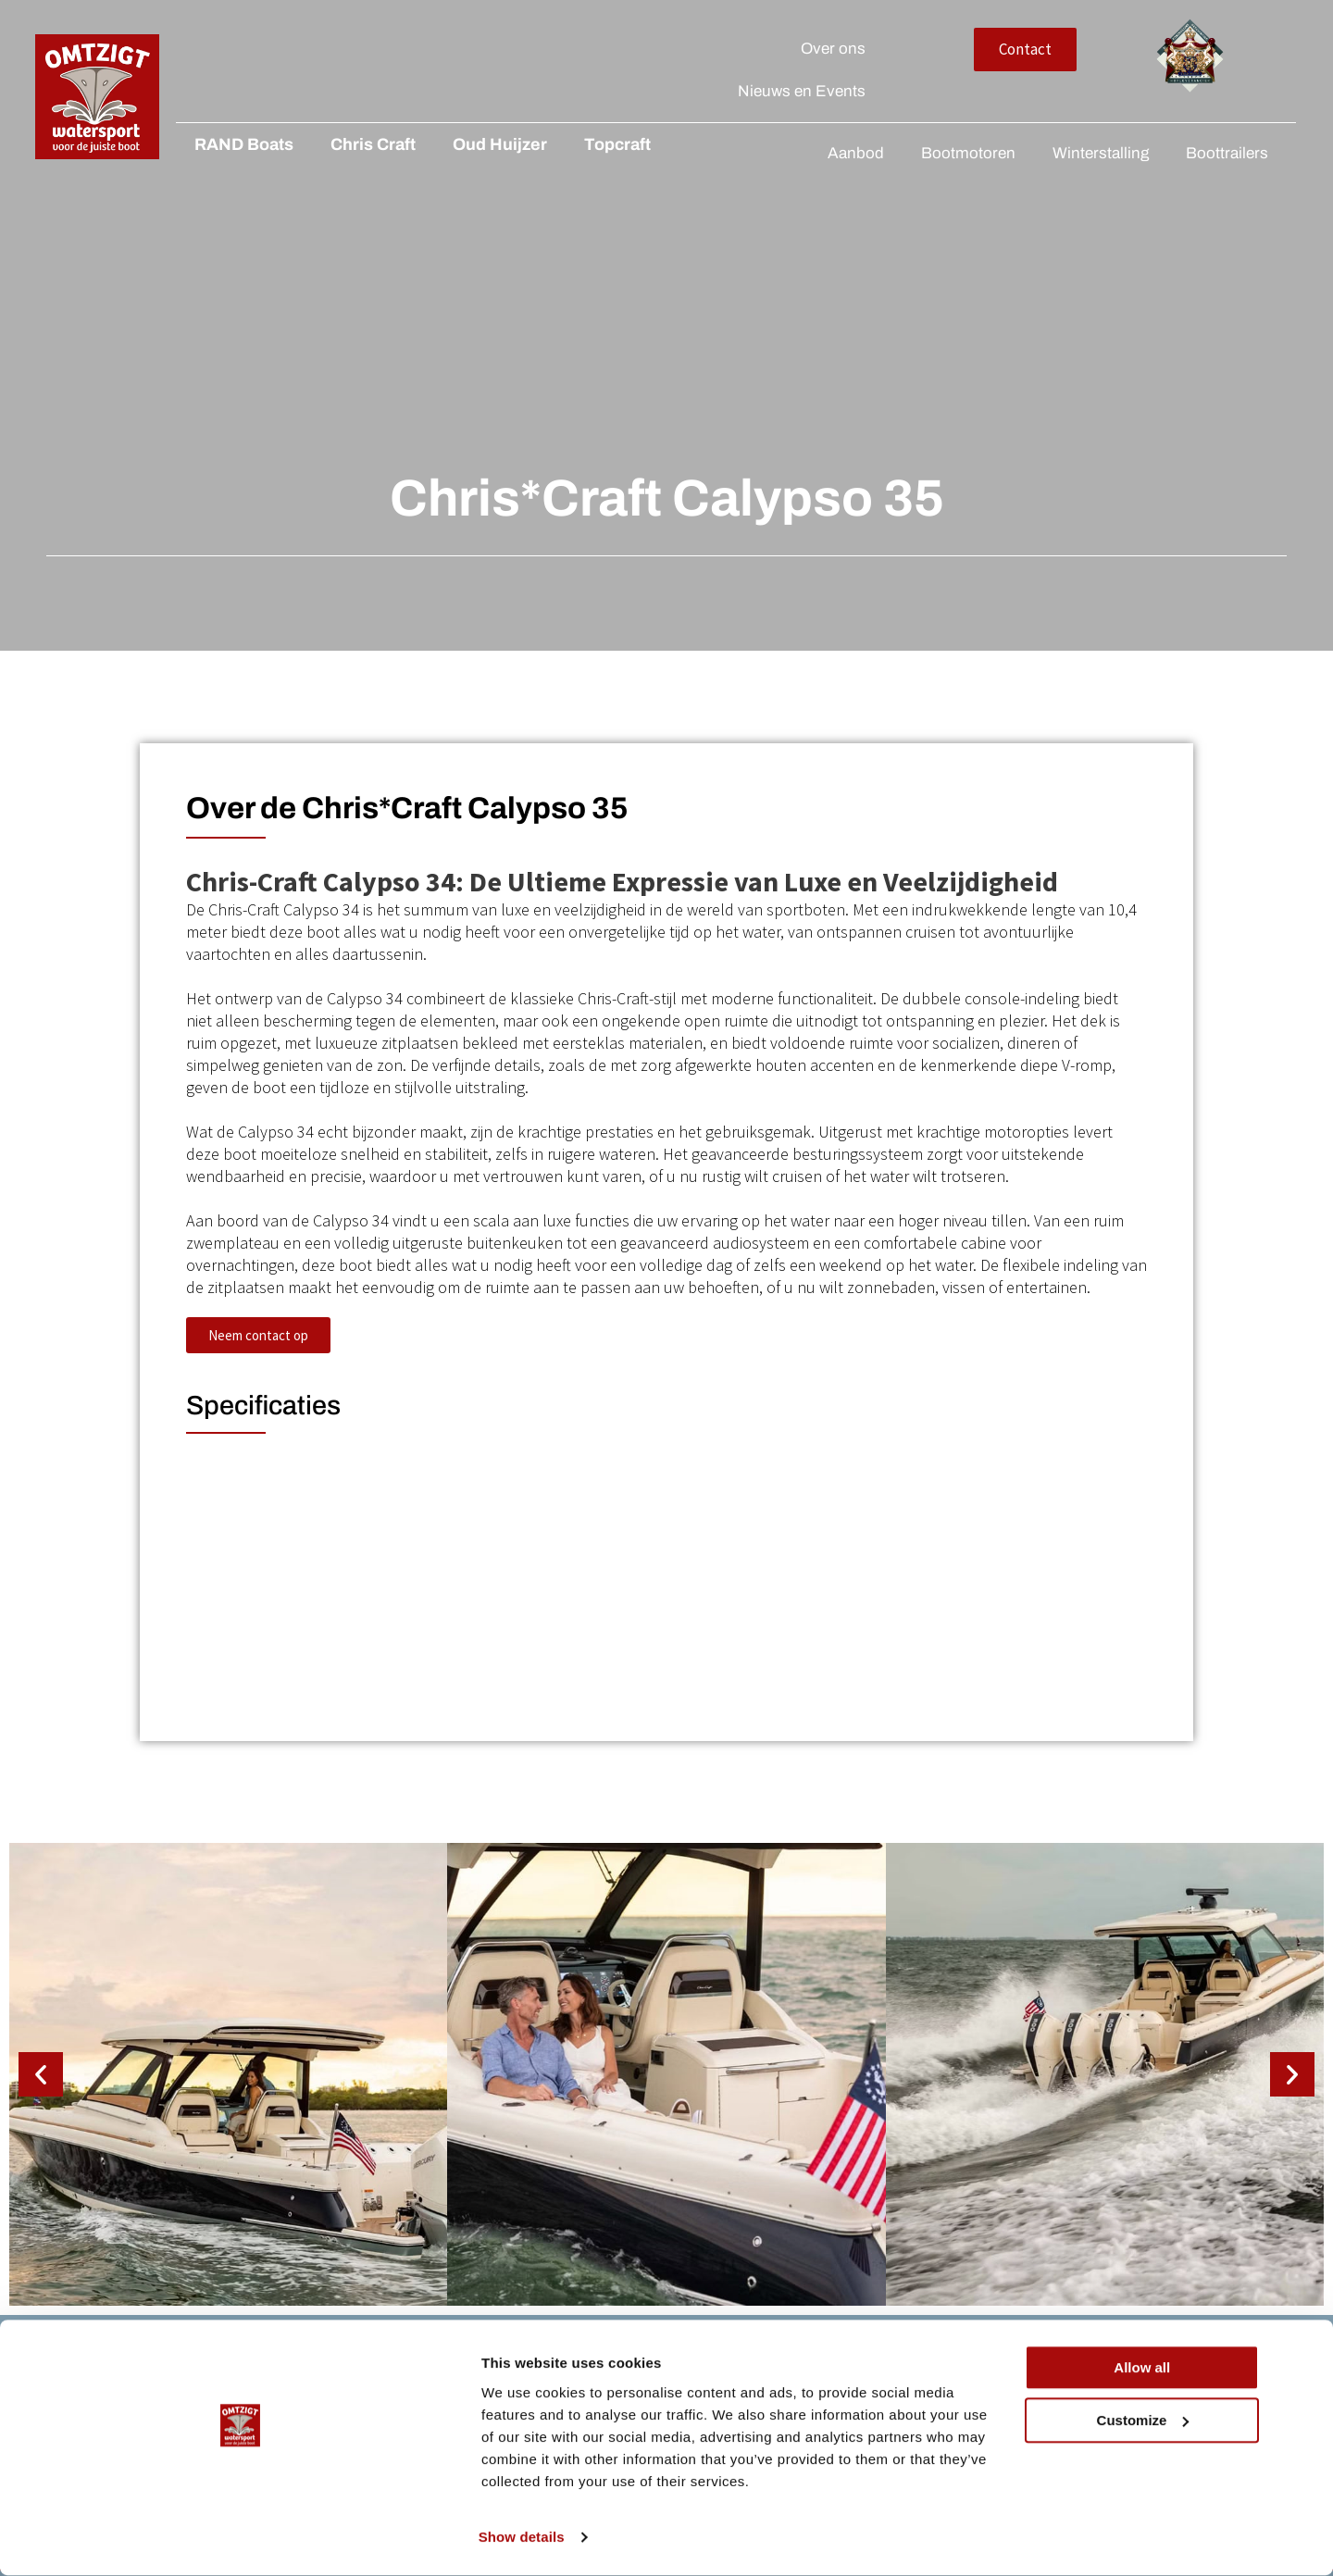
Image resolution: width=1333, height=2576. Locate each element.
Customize (1179, 2474)
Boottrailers (1227, 153)
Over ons (1006, 48)
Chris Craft (343, 144)
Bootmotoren (968, 153)
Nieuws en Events (975, 91)
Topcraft (587, 144)
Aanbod (856, 153)
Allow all (1179, 2422)
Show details (286, 2539)
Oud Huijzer (470, 144)
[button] (41, 2039)
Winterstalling (1101, 153)
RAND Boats (214, 144)
